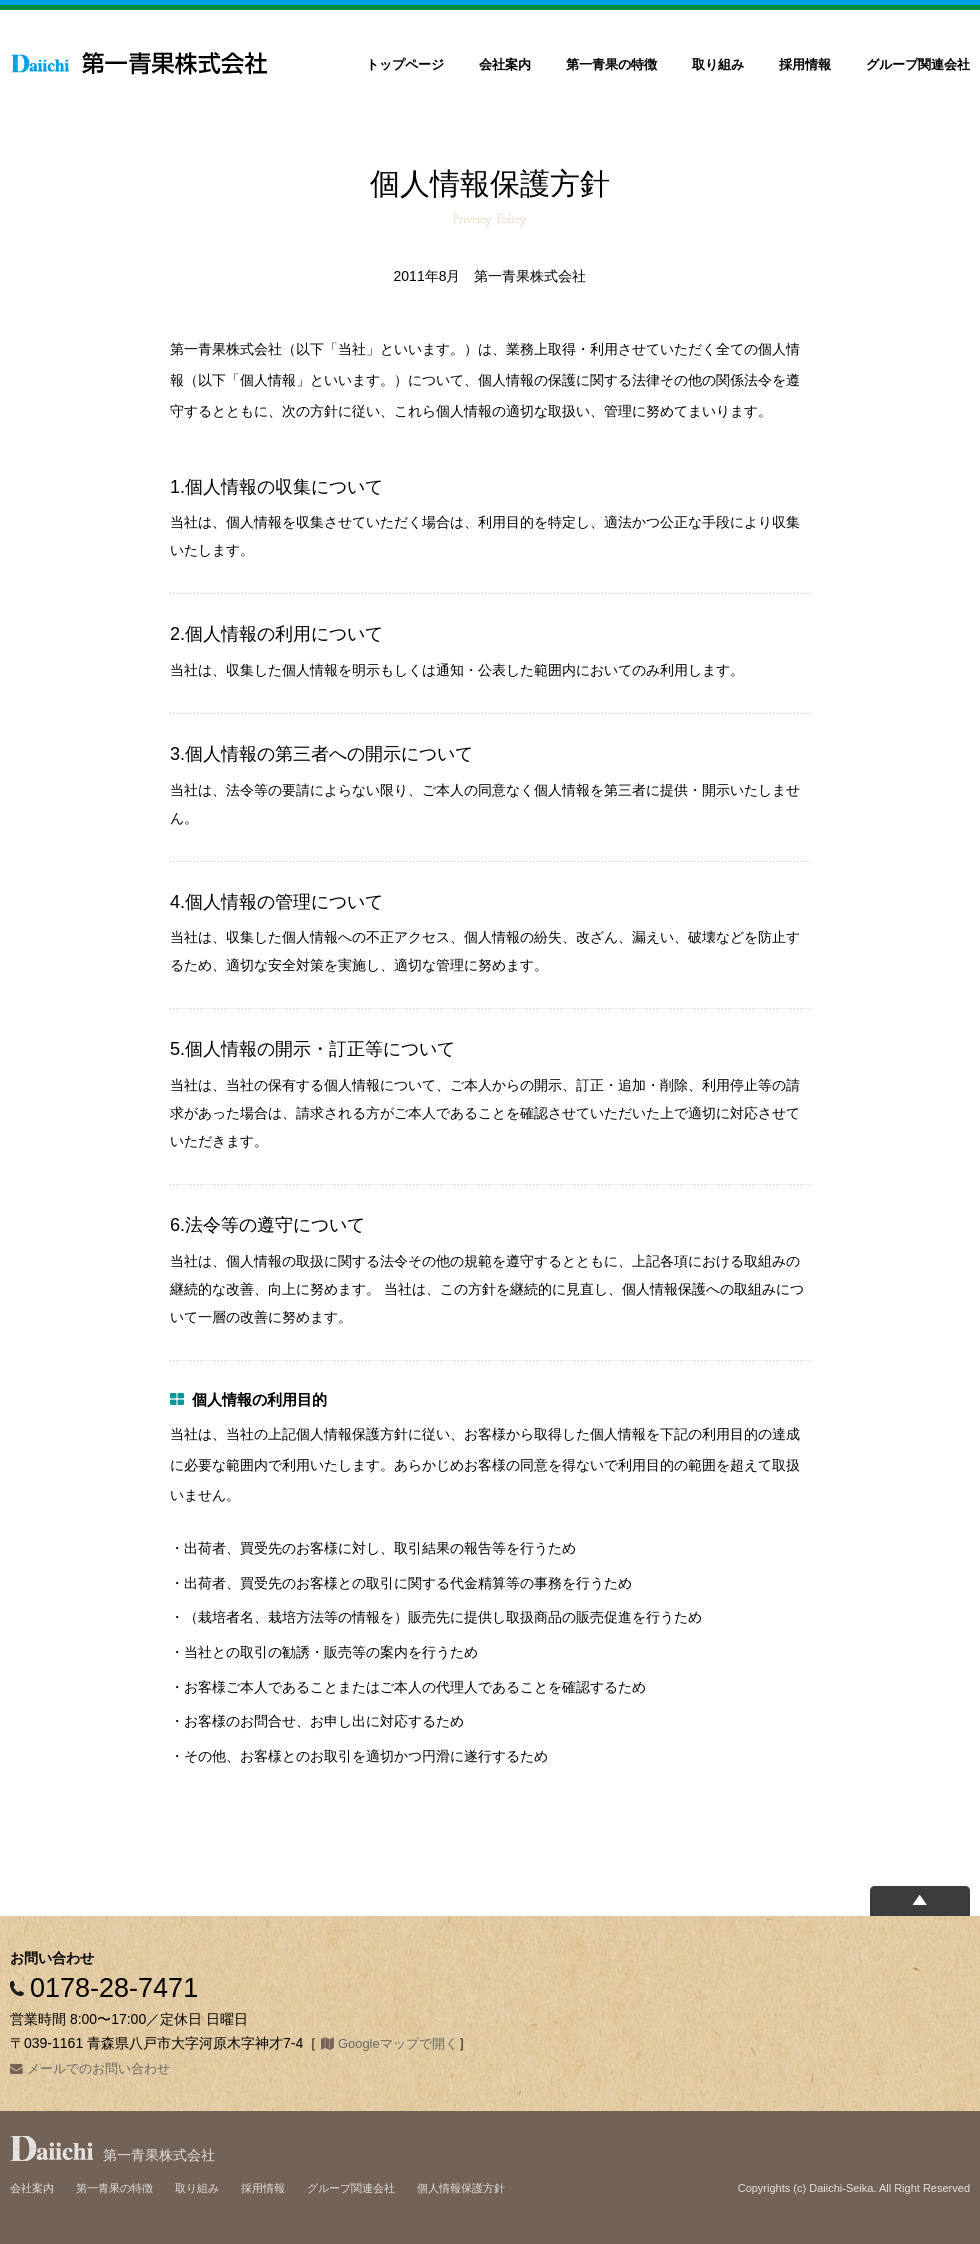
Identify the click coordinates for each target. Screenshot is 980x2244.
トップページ (405, 64)
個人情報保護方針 (461, 2188)
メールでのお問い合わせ (98, 2068)
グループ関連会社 (918, 64)
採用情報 (805, 64)
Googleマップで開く (398, 2043)
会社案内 (505, 64)
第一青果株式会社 (140, 63)
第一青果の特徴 (611, 64)
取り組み (718, 64)
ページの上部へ (920, 1901)
